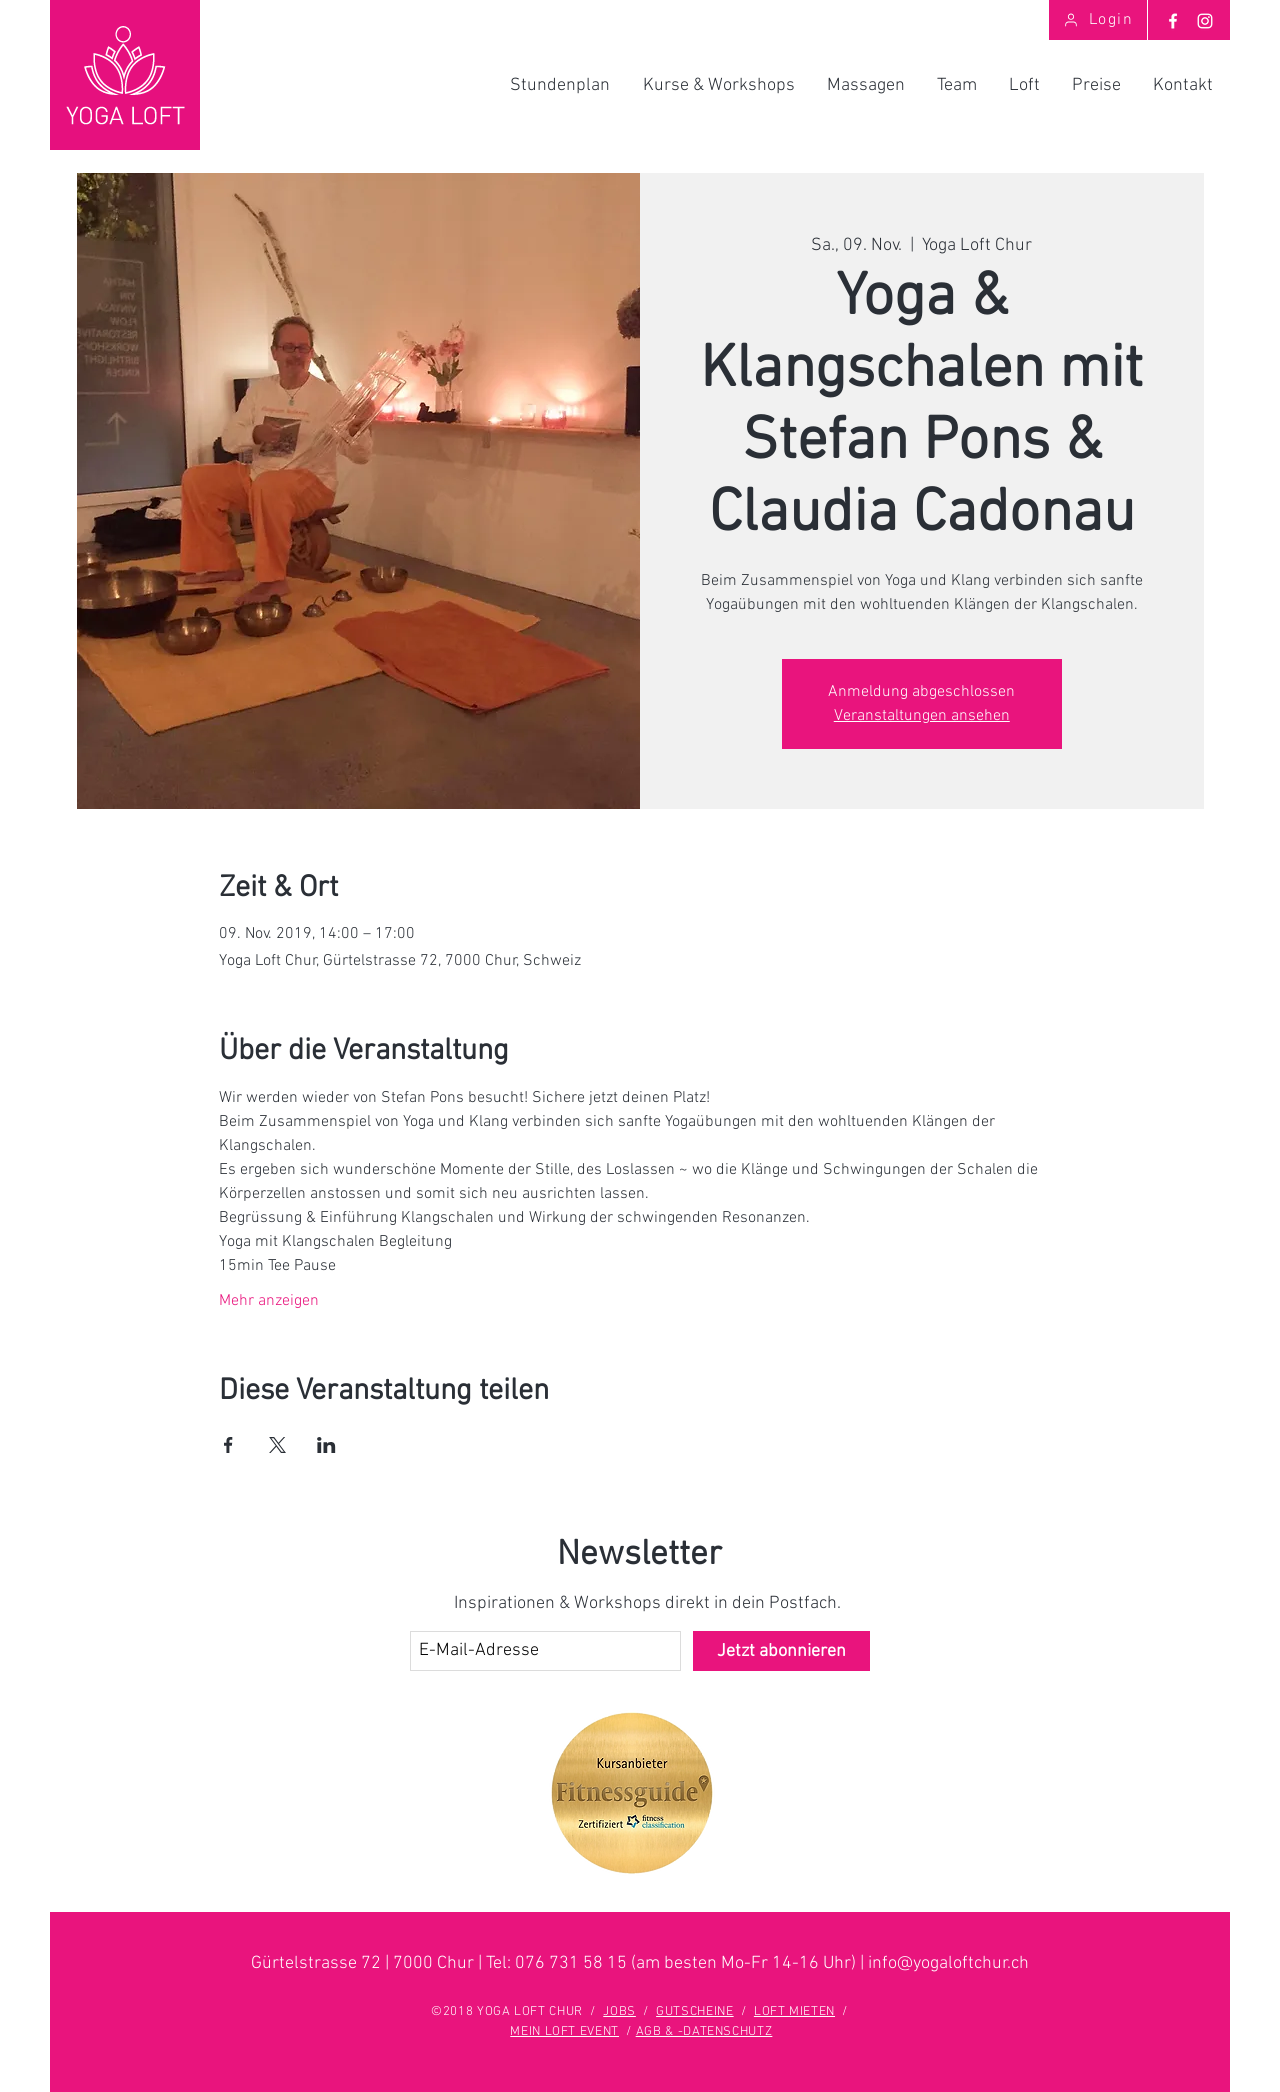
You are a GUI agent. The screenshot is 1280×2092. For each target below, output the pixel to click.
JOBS (619, 2012)
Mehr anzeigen (269, 1301)
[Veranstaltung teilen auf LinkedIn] (326, 1445)
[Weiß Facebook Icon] (1173, 21)
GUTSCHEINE (695, 2012)
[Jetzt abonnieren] (781, 1651)
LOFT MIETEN (794, 2012)
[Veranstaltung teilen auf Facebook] (228, 1445)
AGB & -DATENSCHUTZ (704, 2032)
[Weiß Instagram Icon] (1205, 21)
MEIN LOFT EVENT (564, 2032)
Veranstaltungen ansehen (922, 716)
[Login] (1098, 20)
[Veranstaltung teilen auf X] (277, 1445)
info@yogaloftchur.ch (948, 1963)
